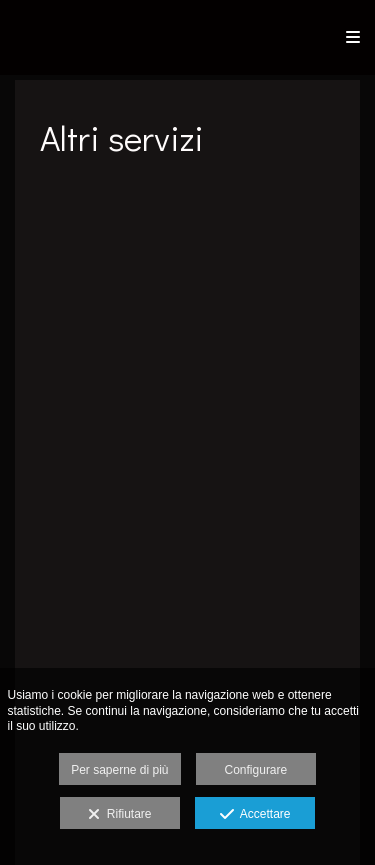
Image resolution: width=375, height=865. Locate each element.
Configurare (256, 770)
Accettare (255, 815)
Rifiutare (119, 815)
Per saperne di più (119, 770)
